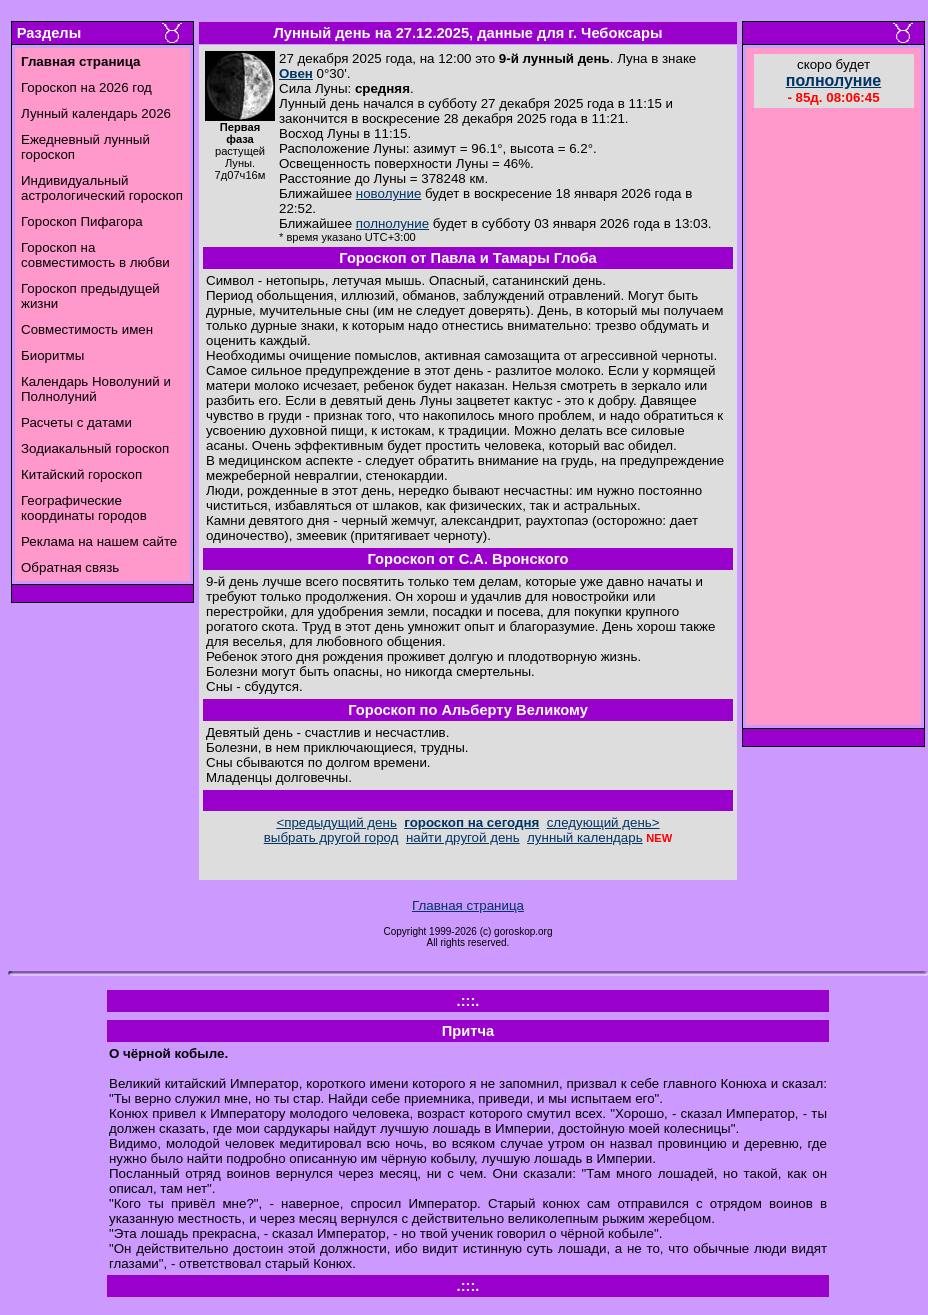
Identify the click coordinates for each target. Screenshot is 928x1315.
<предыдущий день (336, 822)
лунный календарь (585, 837)
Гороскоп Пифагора (82, 221)
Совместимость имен (87, 329)
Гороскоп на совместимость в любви (95, 255)
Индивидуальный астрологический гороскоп (102, 188)
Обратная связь (70, 567)
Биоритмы (52, 355)
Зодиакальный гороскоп (95, 448)
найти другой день (463, 837)
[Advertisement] (834, 419)
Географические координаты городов (84, 508)
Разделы (49, 33)
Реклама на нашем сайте (99, 541)
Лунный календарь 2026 (96, 113)
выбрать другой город (331, 837)
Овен (296, 73)
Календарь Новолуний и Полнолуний (96, 389)
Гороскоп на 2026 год (86, 87)
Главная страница (468, 905)
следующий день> (603, 822)
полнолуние (392, 223)
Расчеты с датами (76, 422)
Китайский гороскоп (81, 474)
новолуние (388, 193)
